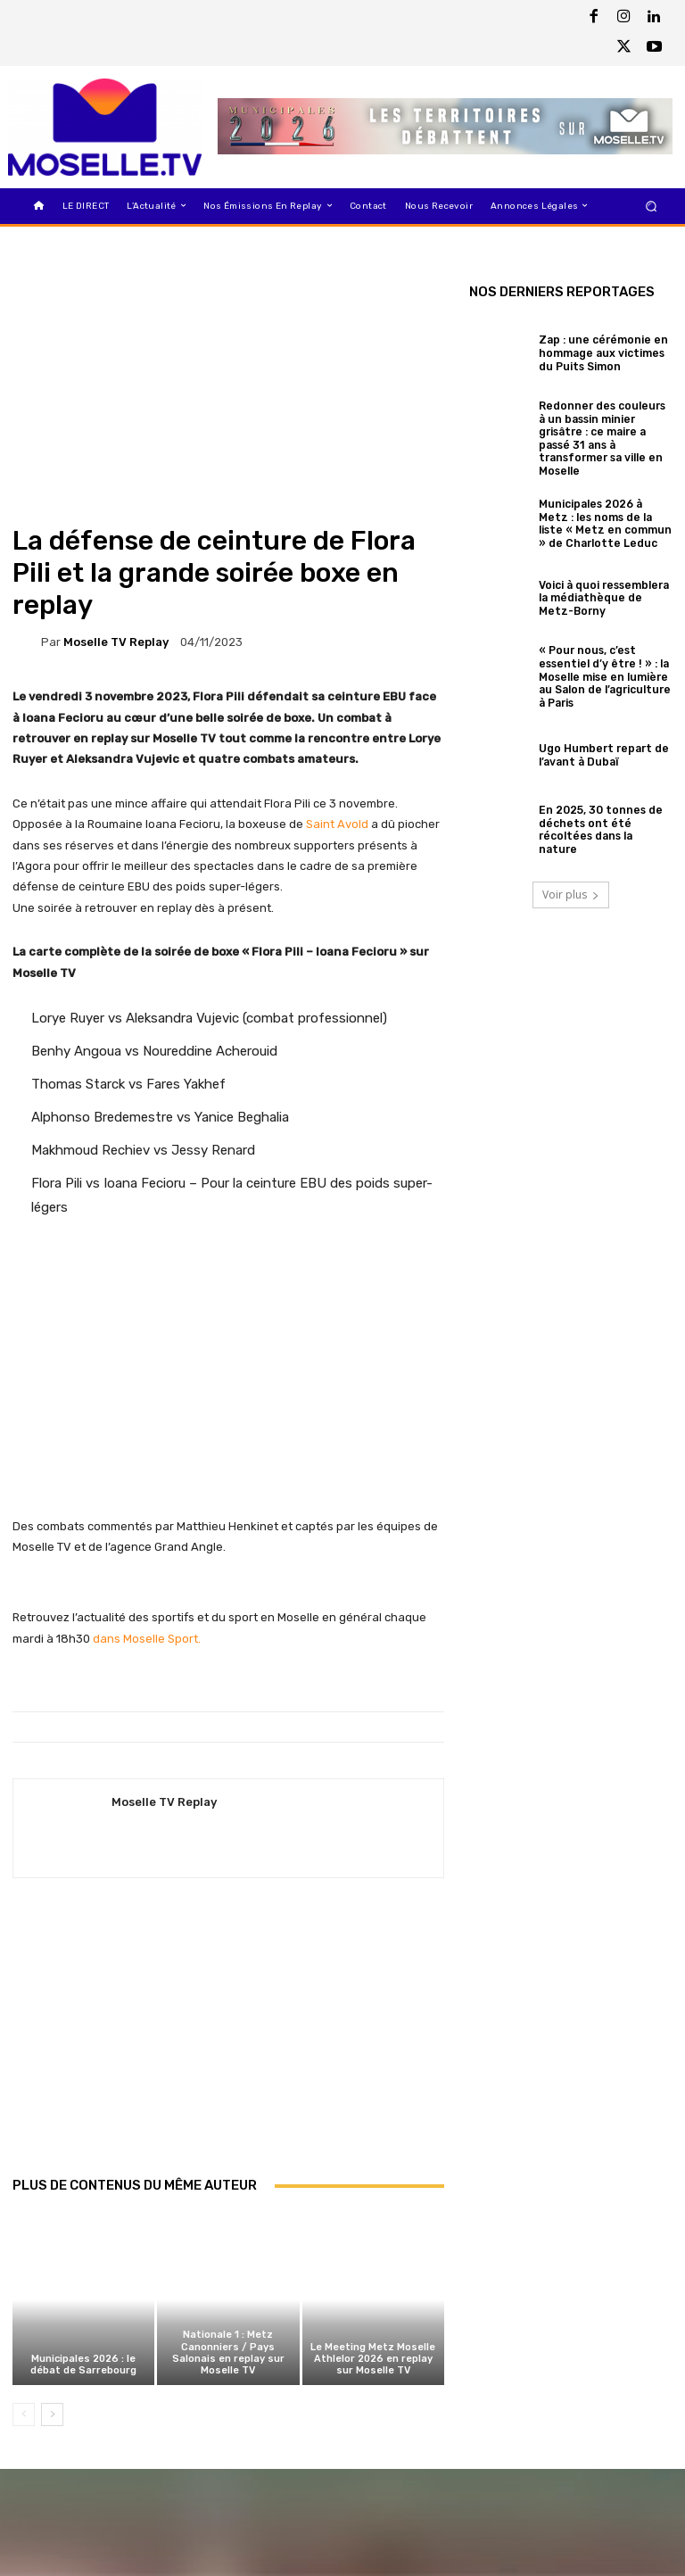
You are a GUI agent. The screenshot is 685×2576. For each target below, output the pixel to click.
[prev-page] (23, 2414)
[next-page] (52, 2414)
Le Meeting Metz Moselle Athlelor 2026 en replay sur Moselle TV (372, 2358)
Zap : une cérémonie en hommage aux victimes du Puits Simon (605, 353)
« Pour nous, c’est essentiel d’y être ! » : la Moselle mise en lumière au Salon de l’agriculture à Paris (605, 666)
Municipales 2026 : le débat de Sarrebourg (83, 2364)
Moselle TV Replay (116, 642)
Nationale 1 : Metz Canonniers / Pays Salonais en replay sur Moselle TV (228, 2353)
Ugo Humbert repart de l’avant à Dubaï (598, 741)
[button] (651, 205)
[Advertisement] (228, 2046)
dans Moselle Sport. (147, 1638)
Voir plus (570, 881)
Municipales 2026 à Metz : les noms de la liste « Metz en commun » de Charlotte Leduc (604, 517)
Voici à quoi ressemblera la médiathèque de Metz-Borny (603, 591)
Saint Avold (337, 824)
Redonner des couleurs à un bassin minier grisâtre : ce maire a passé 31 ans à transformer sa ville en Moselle (601, 435)
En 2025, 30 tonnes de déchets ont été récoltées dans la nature (601, 816)
